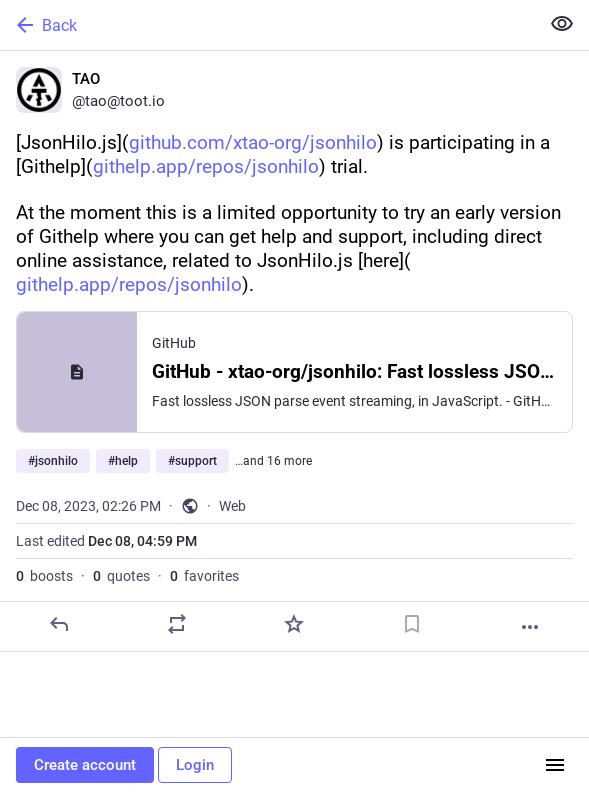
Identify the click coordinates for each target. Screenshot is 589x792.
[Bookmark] (412, 624)
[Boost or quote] (177, 624)
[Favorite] (294, 624)
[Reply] (59, 624)
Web (232, 506)
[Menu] (555, 765)
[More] (530, 627)
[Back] (267, 25)
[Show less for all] (562, 24)
